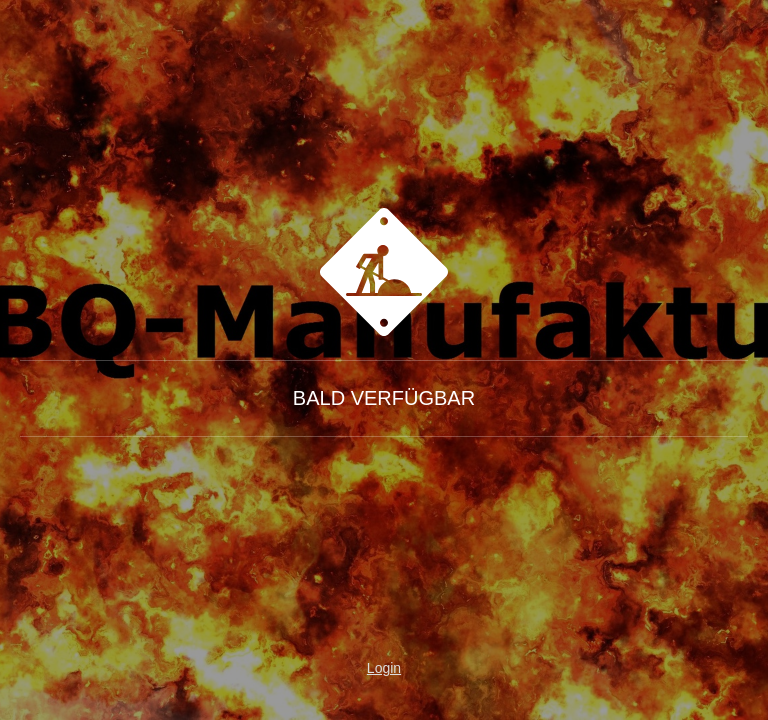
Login (384, 668)
